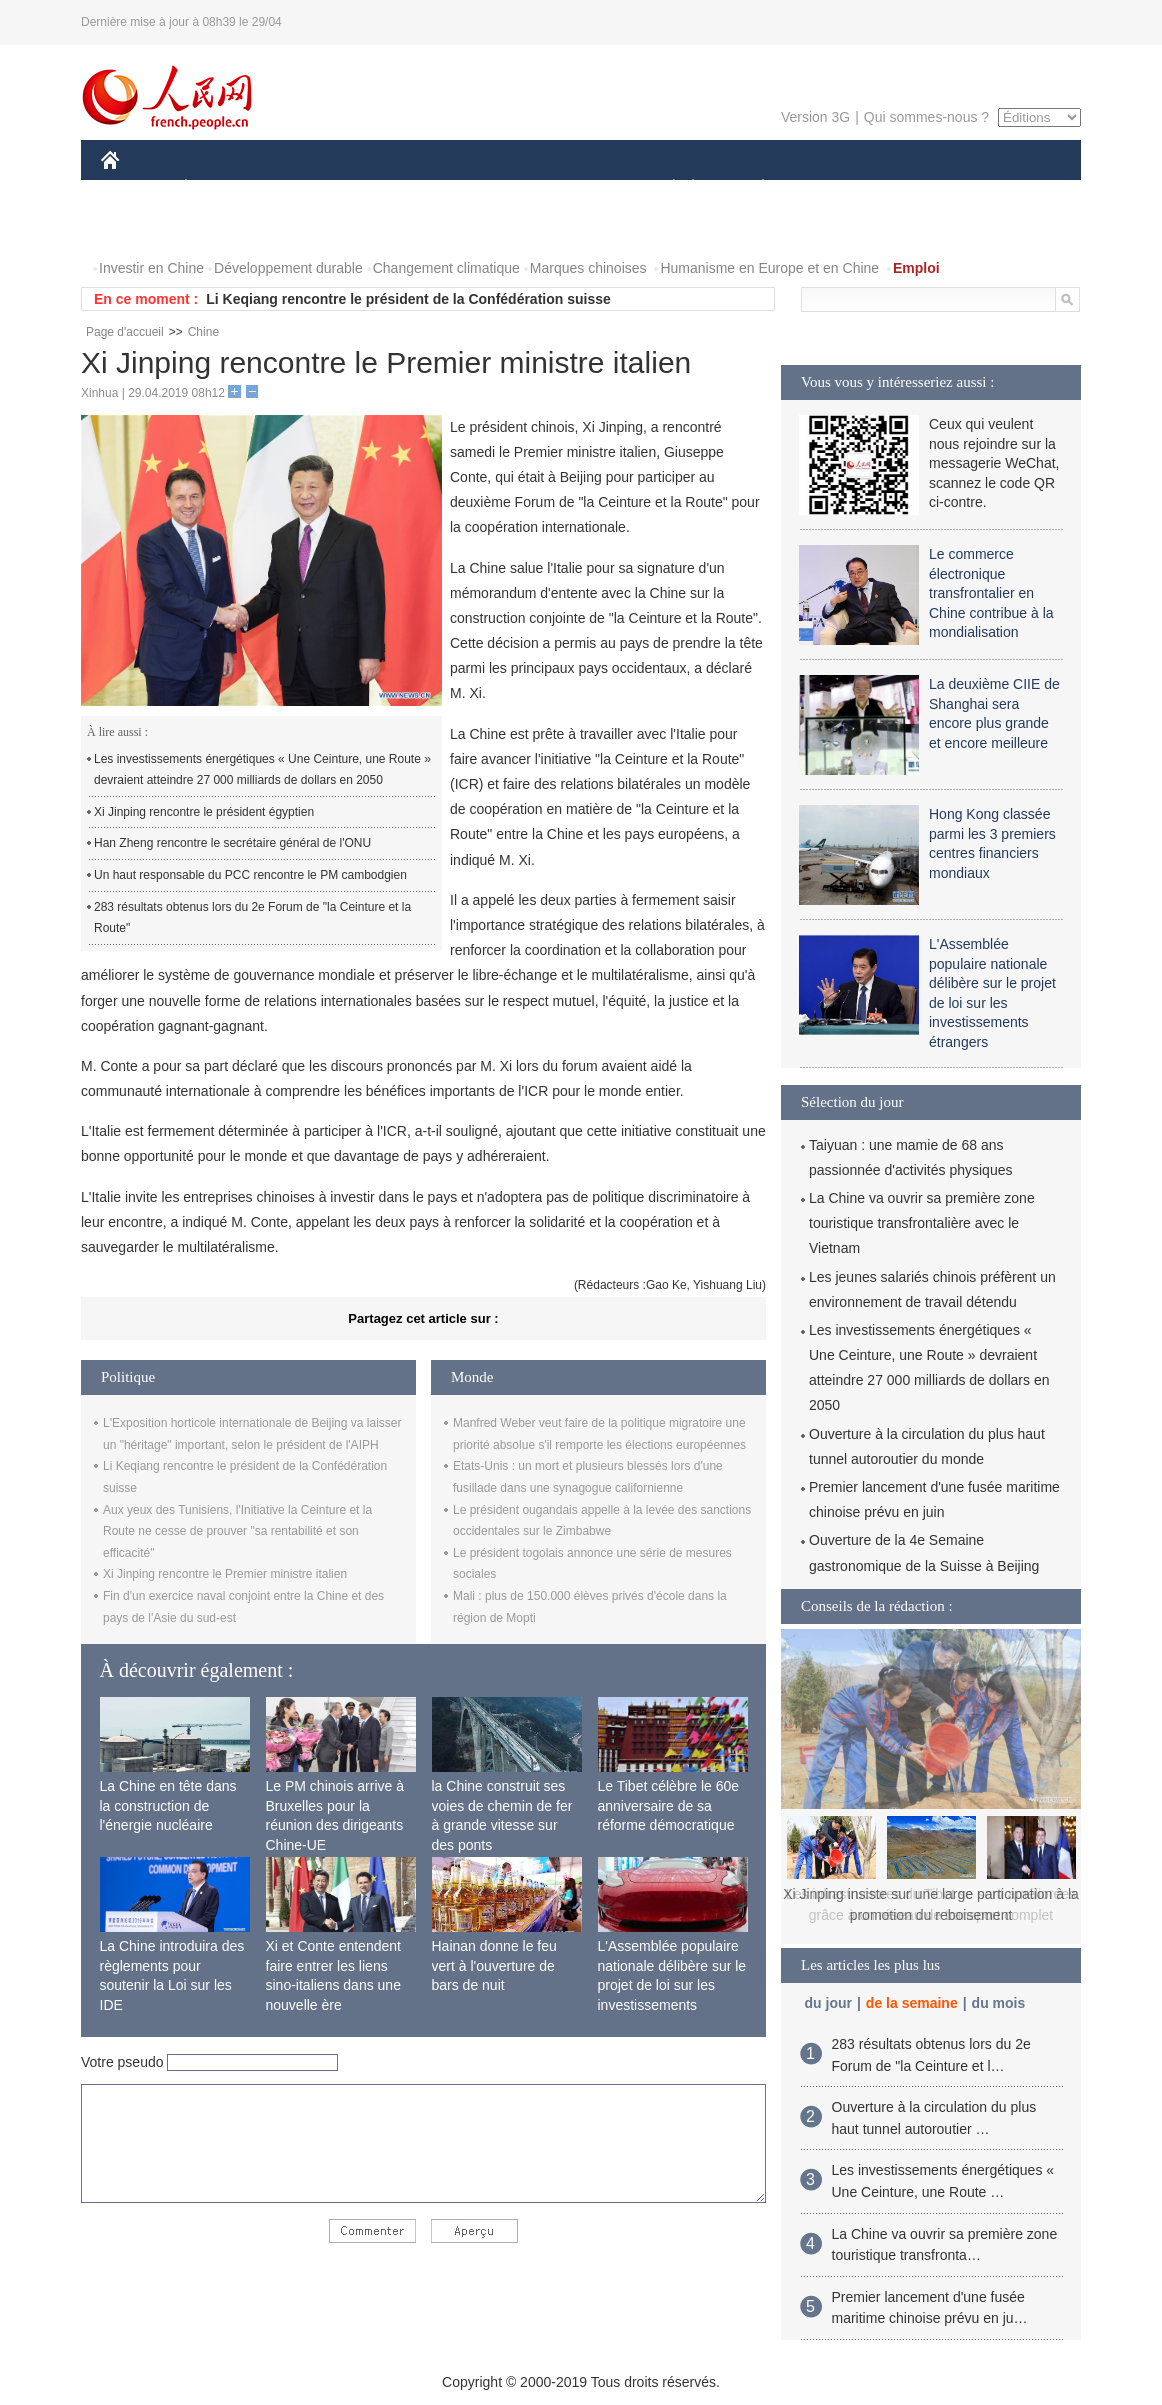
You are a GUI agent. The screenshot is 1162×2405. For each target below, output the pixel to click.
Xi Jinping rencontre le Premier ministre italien (225, 1574)
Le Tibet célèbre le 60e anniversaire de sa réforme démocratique (669, 1805)
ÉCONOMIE (222, 188)
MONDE (313, 188)
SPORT (832, 188)
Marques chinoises (588, 268)
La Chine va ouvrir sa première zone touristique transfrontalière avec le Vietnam (922, 1223)
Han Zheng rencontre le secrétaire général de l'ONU (232, 843)
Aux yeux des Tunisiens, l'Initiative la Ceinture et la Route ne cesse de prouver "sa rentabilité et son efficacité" (237, 1531)
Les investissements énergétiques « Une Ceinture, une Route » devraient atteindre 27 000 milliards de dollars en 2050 (262, 770)
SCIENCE (485, 188)
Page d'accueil (125, 332)
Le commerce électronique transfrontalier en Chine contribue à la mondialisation (991, 593)
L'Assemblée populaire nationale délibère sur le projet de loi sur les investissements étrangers (672, 1985)
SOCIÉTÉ (664, 188)
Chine (203, 332)
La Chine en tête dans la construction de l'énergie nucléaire (168, 1805)
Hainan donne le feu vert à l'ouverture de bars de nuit (494, 1965)
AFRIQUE (397, 188)
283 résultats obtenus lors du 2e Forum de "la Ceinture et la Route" (252, 918)
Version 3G (815, 117)
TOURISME (918, 188)
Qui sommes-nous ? (926, 117)
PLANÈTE (752, 188)
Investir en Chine (151, 268)
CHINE (135, 188)
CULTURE (575, 188)
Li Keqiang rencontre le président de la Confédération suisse (408, 299)
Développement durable (288, 268)
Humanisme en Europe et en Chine (769, 268)
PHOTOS (1010, 188)
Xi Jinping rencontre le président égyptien (204, 812)
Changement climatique (446, 268)
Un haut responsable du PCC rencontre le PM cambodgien (250, 875)
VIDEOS (140, 228)
